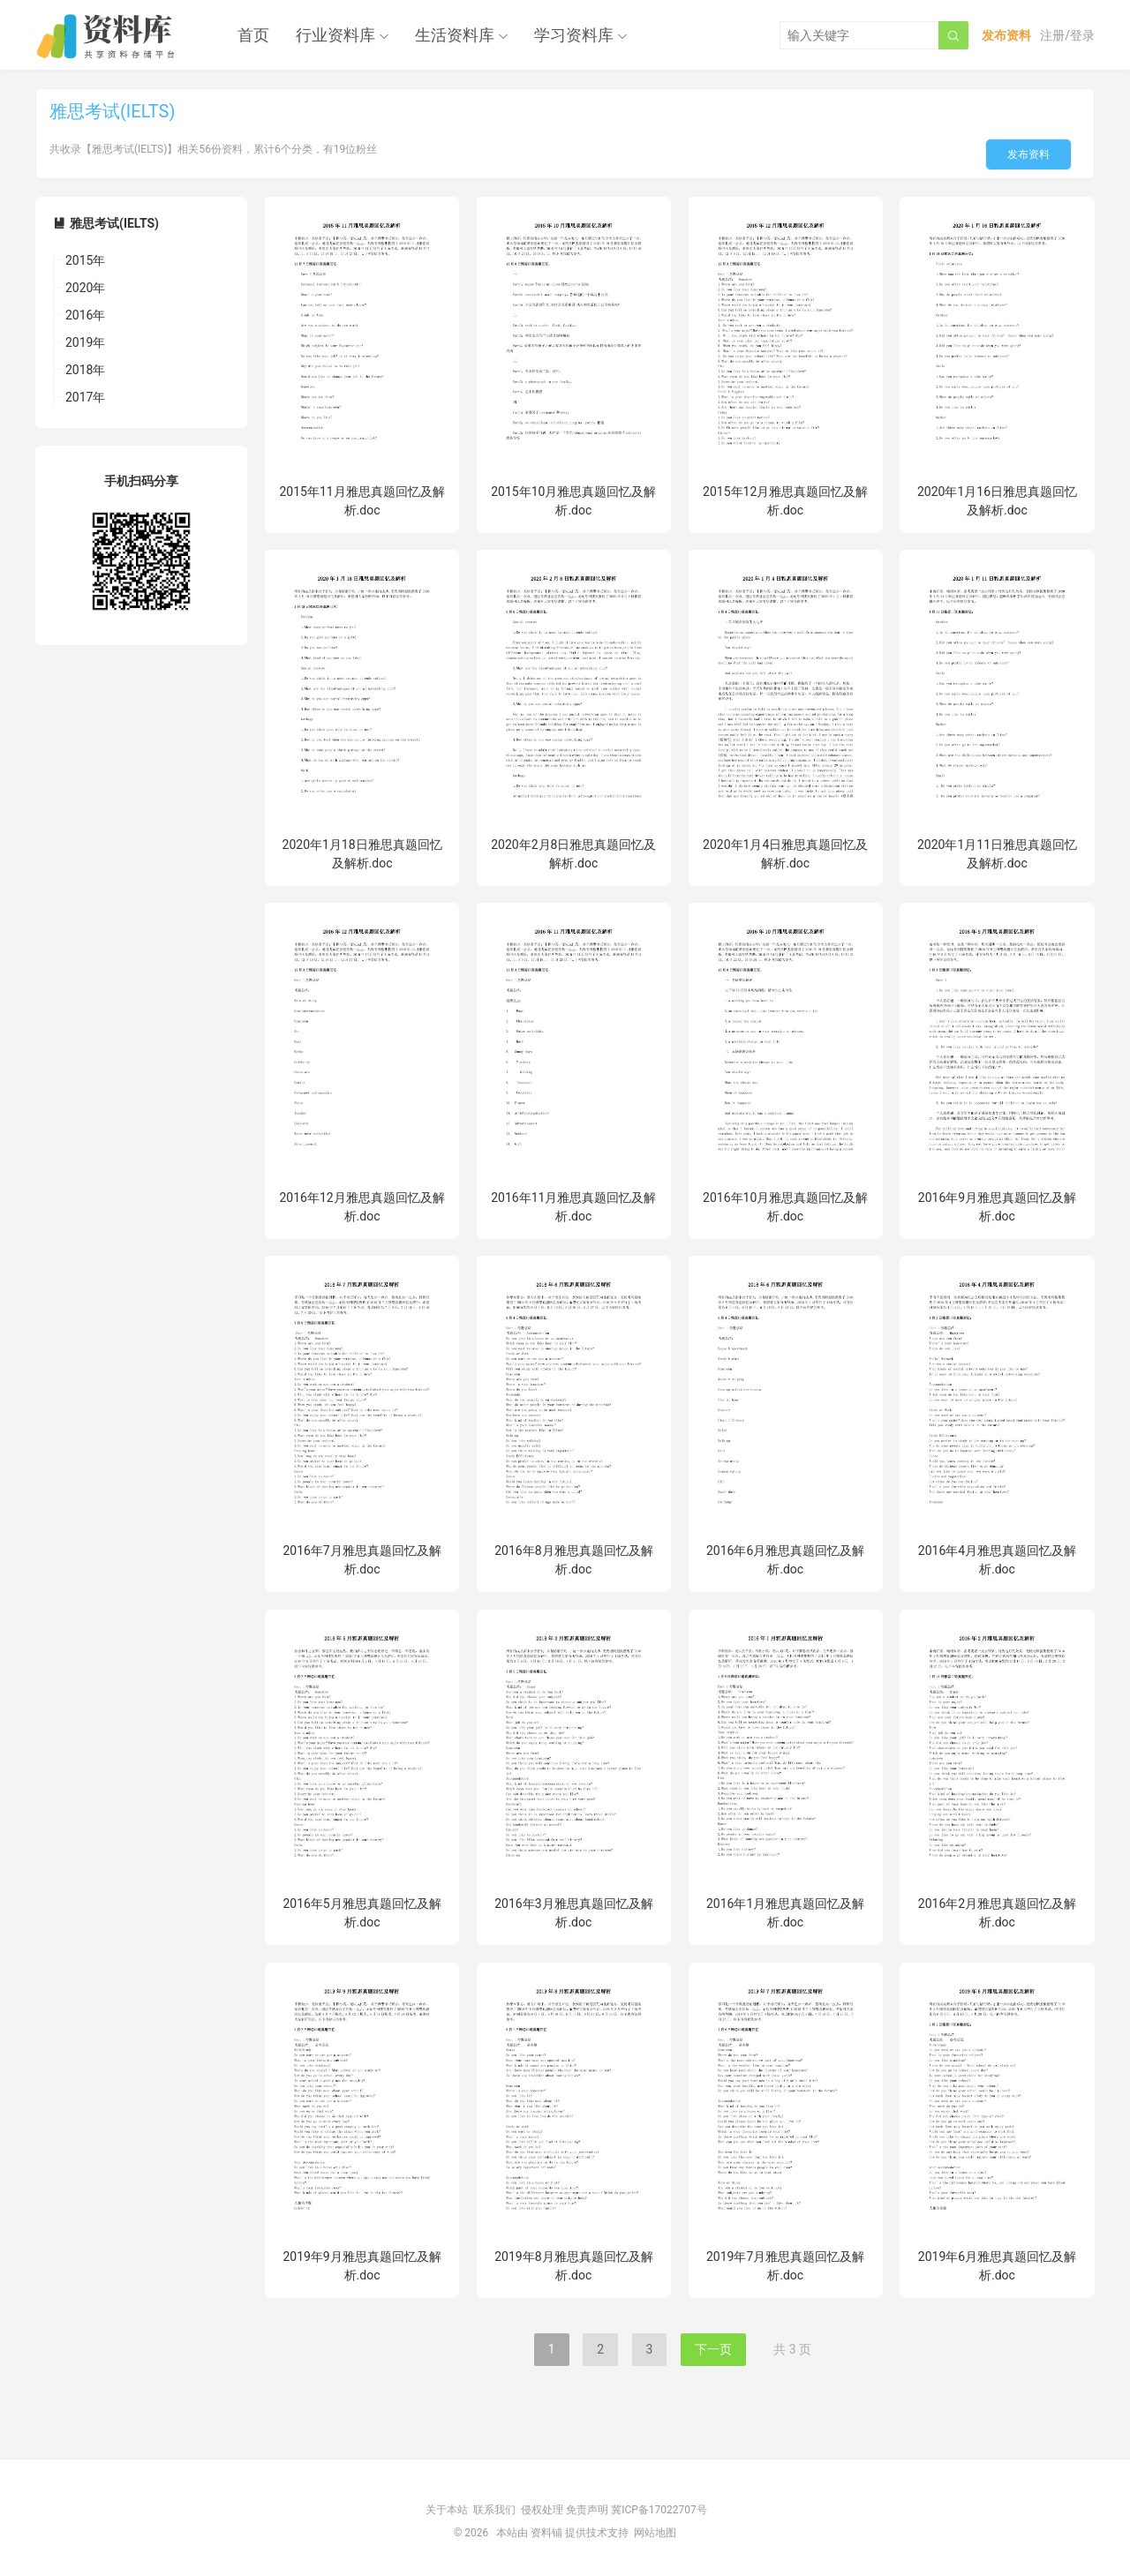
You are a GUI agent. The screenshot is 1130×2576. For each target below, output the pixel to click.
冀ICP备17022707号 (659, 2510)
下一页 (713, 2349)
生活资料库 (454, 35)
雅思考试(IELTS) (114, 223)
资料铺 (546, 2533)
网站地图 (655, 2533)
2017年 (85, 397)
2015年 (85, 260)
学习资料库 (574, 35)
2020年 (85, 288)
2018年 (85, 370)
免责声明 (587, 2510)
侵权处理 (542, 2510)
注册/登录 (1067, 35)
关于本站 (447, 2510)
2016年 (85, 315)
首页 (253, 35)
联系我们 (494, 2510)
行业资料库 (335, 35)
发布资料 (1028, 154)
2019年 (85, 342)
